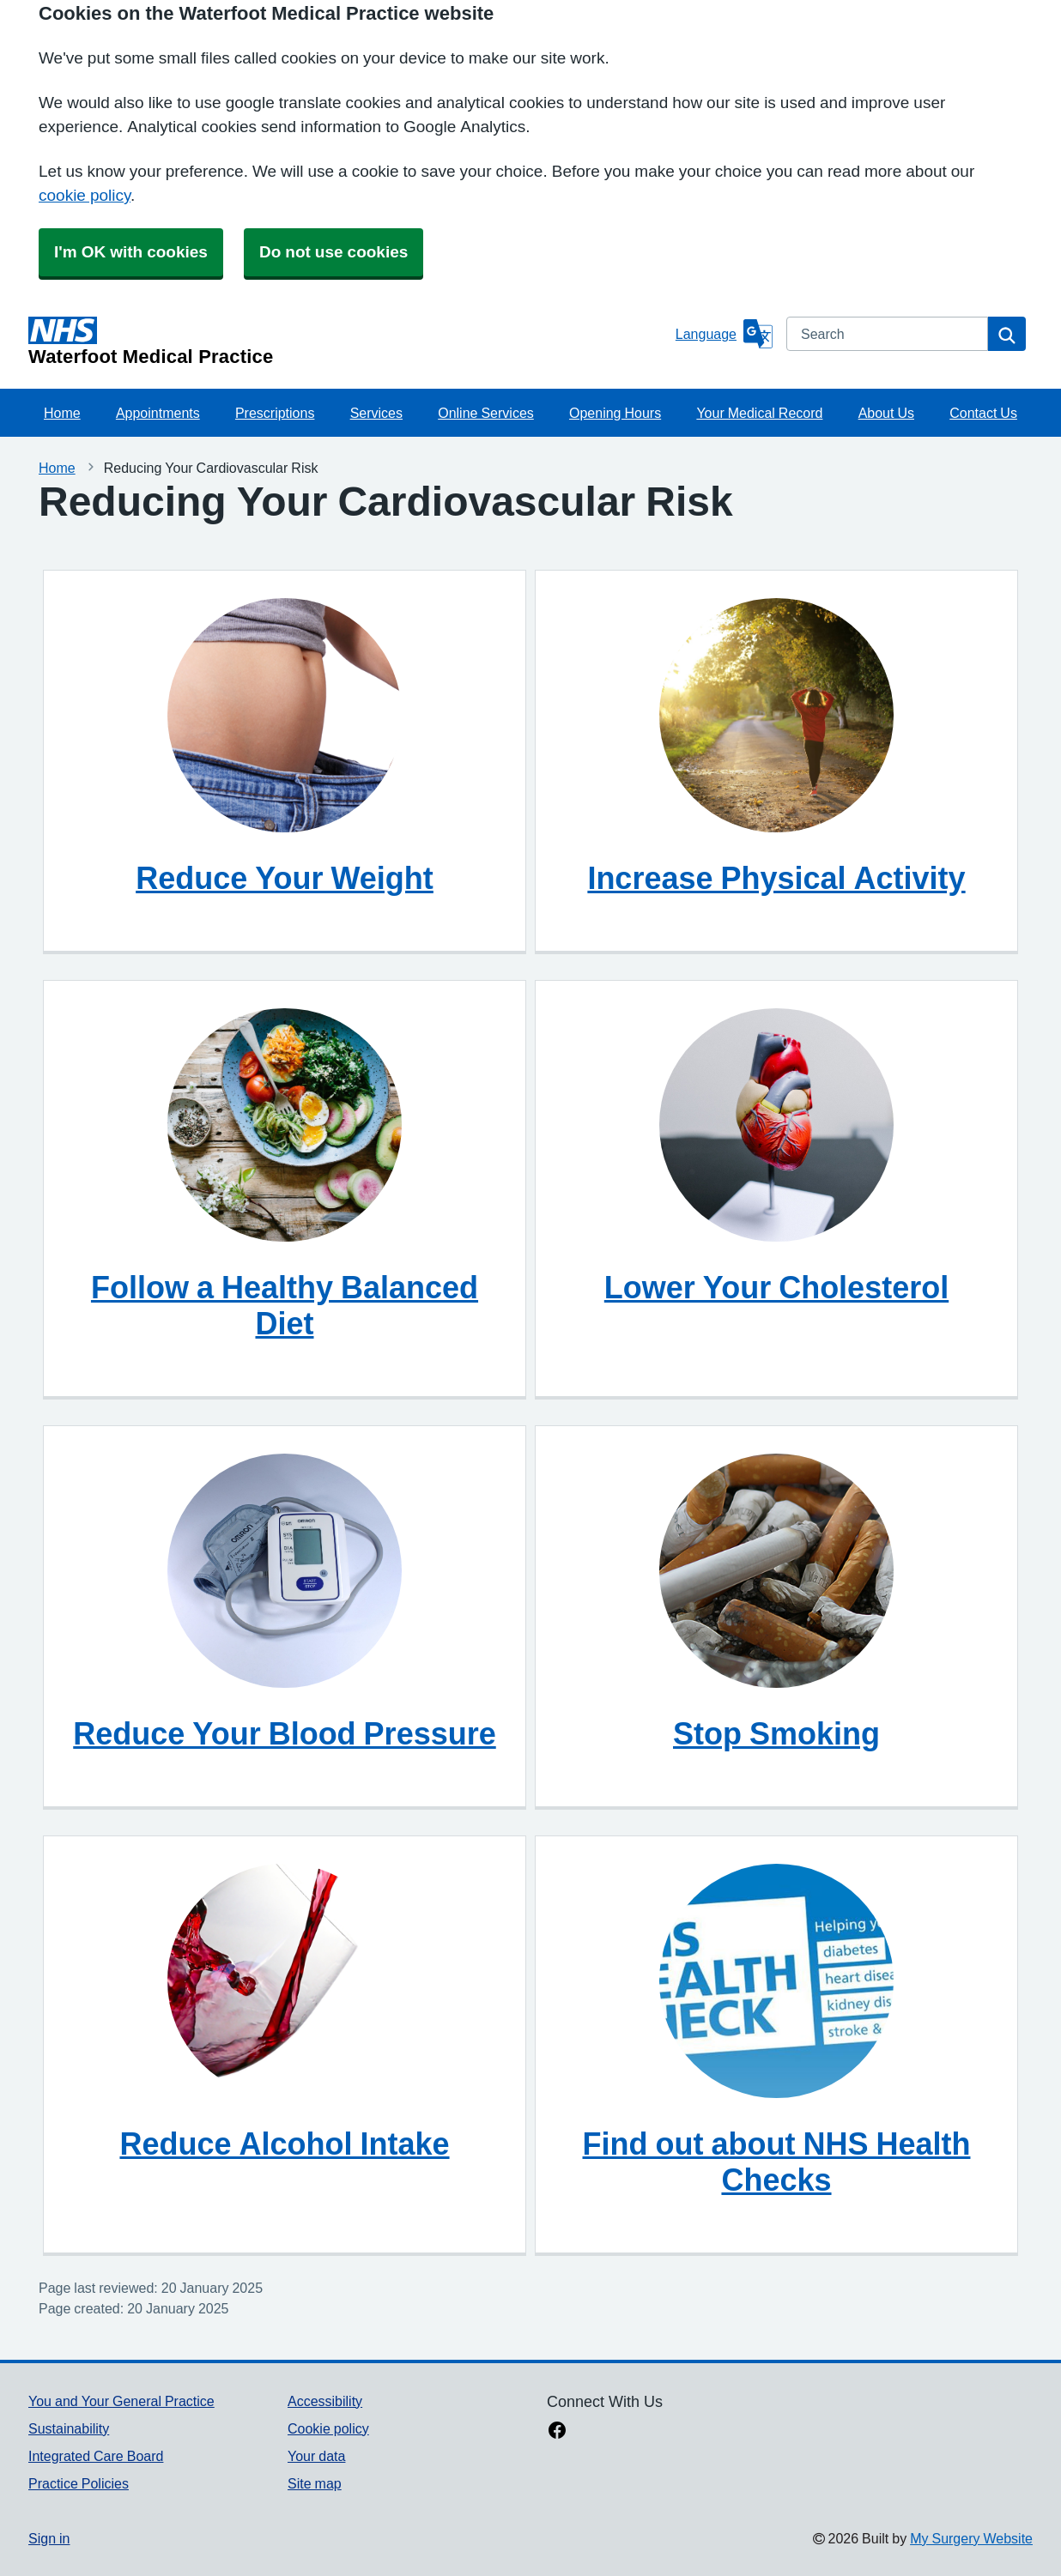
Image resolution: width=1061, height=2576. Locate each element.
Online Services (486, 413)
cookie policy (84, 195)
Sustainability (68, 2428)
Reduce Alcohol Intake (284, 2143)
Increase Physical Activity (776, 877)
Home (62, 413)
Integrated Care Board (95, 2456)
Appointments (158, 413)
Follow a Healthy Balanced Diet (284, 1305)
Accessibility (325, 2401)
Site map (315, 2483)
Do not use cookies (333, 252)
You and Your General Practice (121, 2401)
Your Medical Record (759, 413)
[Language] (724, 334)
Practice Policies (78, 2483)
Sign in (49, 2538)
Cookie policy (328, 2428)
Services (376, 413)
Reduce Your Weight (284, 877)
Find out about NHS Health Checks (777, 2161)
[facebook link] (557, 2432)
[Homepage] (348, 341)
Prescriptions (274, 413)
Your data (316, 2456)
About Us (886, 413)
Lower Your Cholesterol (776, 1287)
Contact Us (983, 413)
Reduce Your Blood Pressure (284, 1733)
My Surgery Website (971, 2538)
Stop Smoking (776, 1733)
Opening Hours (615, 413)
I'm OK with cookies (131, 252)
